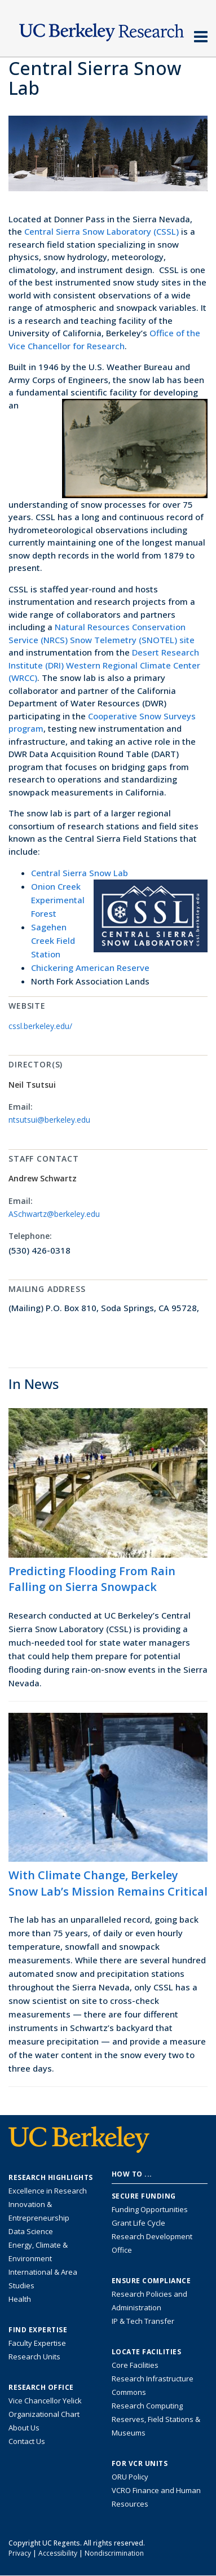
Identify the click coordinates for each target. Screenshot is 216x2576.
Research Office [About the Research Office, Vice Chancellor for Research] (41, 2387)
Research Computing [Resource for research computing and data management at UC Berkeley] (147, 2406)
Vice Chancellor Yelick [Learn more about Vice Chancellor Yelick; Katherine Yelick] (45, 2400)
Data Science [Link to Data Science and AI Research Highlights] (30, 2231)
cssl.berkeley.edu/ (40, 1026)
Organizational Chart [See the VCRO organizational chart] (44, 2414)
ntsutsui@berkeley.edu (49, 1119)
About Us (23, 2428)
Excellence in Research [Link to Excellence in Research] (47, 2191)
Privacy (19, 2553)
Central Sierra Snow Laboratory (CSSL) (101, 231)
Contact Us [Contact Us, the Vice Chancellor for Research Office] (26, 2441)
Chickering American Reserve (90, 967)
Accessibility (57, 2553)
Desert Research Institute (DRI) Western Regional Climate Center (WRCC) (104, 665)
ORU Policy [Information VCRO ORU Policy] (130, 2477)
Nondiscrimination (114, 2553)
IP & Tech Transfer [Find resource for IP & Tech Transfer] (143, 2321)
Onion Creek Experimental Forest (58, 900)
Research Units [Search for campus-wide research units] (34, 2356)
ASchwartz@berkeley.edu (54, 1213)
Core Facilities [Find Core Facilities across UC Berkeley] (135, 2365)
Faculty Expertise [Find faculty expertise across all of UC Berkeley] (37, 2343)
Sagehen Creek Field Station (53, 940)
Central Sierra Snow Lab (79, 872)
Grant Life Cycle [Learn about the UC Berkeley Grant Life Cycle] (138, 2223)
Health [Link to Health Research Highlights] (19, 2299)
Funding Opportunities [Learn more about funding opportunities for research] (150, 2209)
